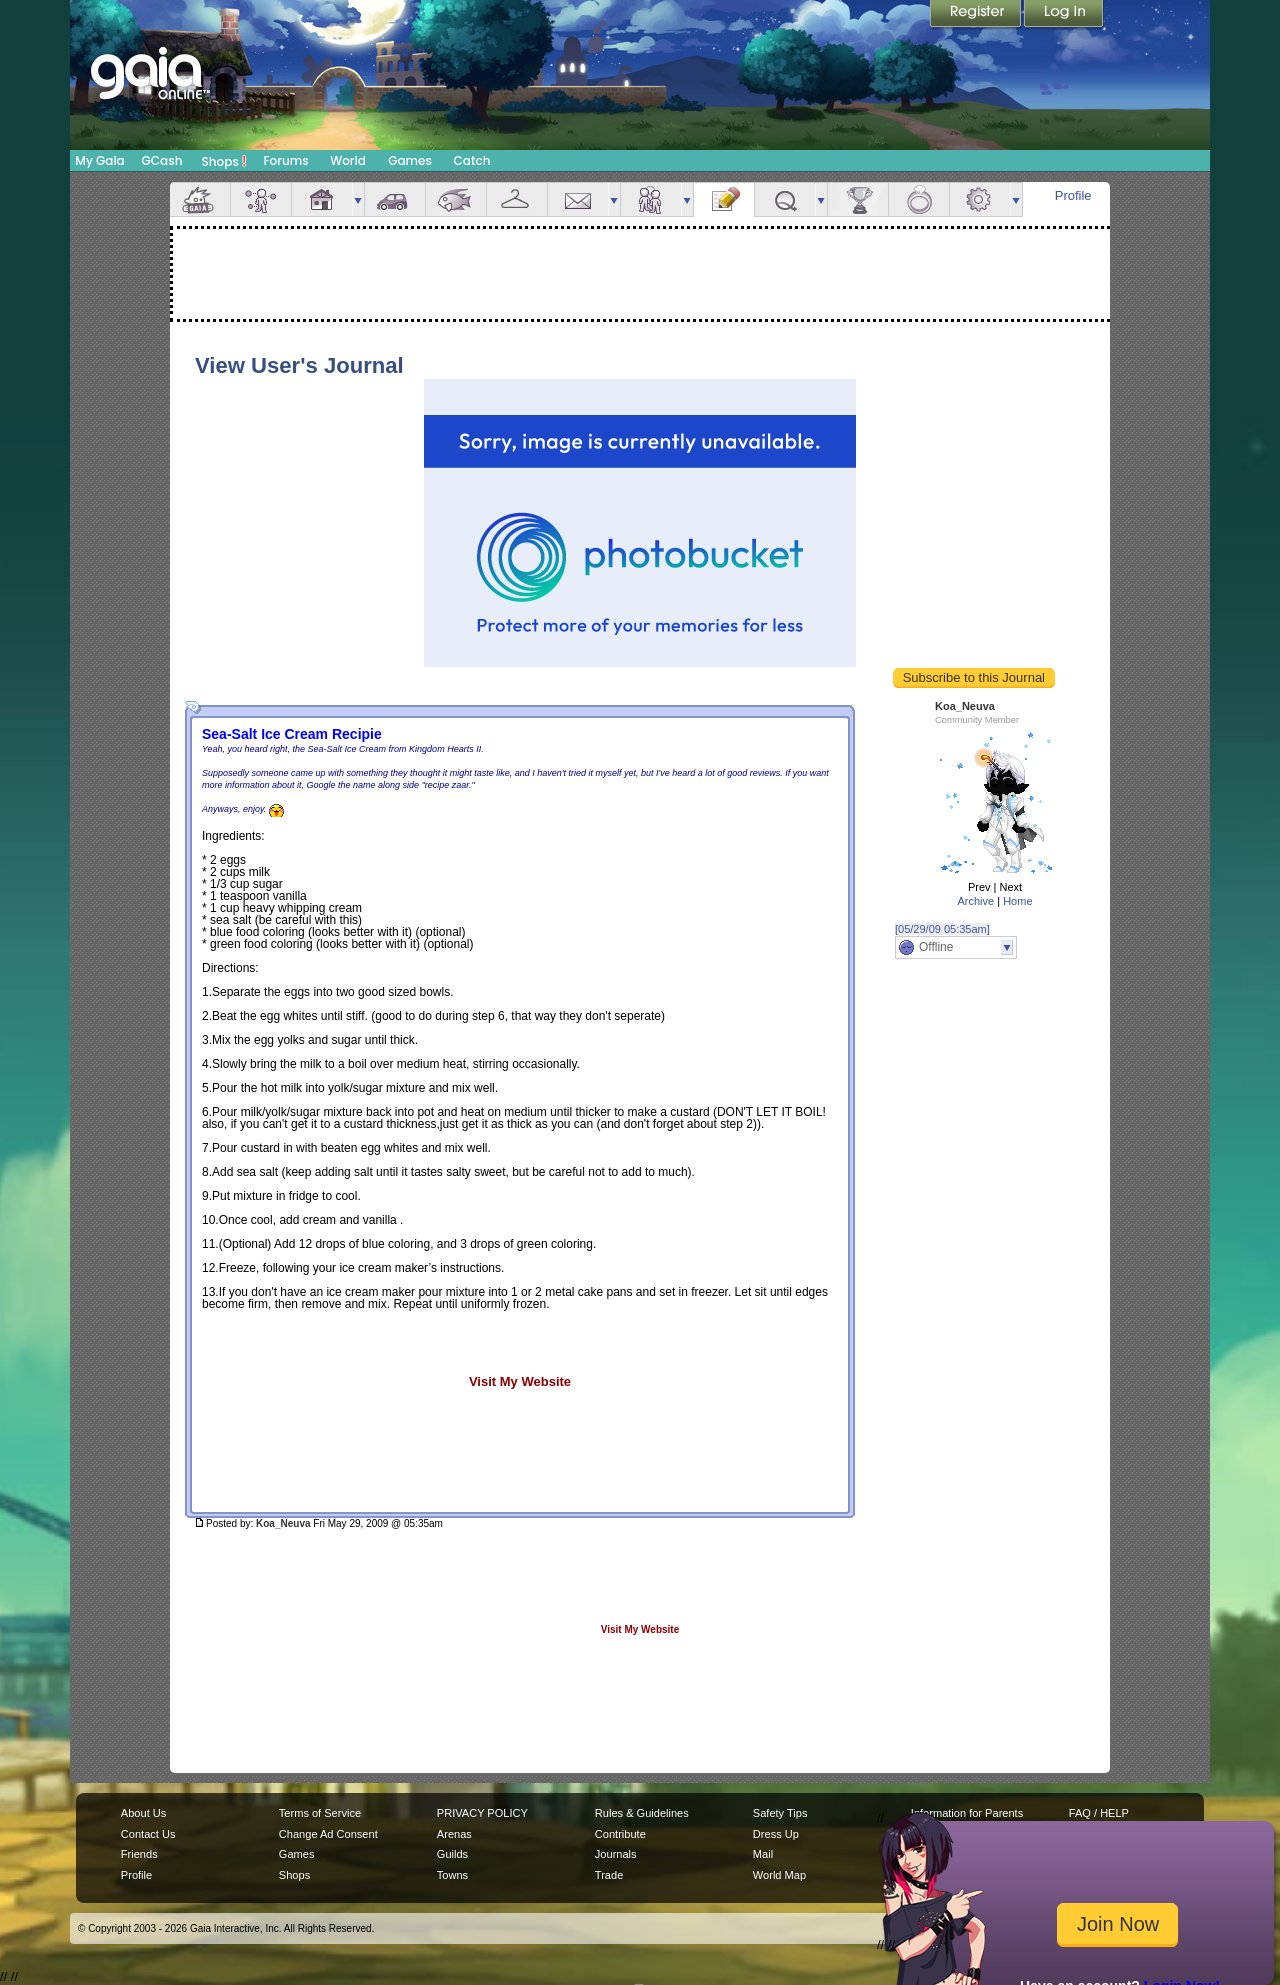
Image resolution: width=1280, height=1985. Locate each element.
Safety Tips (780, 1813)
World (348, 160)
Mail (578, 199)
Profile (1073, 195)
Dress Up (776, 1834)
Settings (980, 199)
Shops (224, 161)
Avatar (261, 199)
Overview (200, 199)
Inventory (517, 199)
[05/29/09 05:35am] (942, 929)
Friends (651, 199)
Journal (724, 199)
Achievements (858, 199)
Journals (616, 1854)
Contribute (620, 1834)
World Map (779, 1875)
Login (1064, 15)
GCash (162, 160)
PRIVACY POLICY (482, 1813)
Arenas (454, 1834)
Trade (609, 1875)
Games (410, 160)
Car (395, 199)
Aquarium (456, 199)
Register (977, 15)
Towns (452, 1875)
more (358, 199)
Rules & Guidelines (642, 1813)
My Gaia (99, 160)
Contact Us (148, 1834)
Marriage (919, 199)
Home (1017, 901)
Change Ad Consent (328, 1834)
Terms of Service (320, 1813)
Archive (975, 901)
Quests (785, 199)
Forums (285, 160)
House (322, 199)
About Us (143, 1813)
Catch (472, 160)
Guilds (452, 1854)
